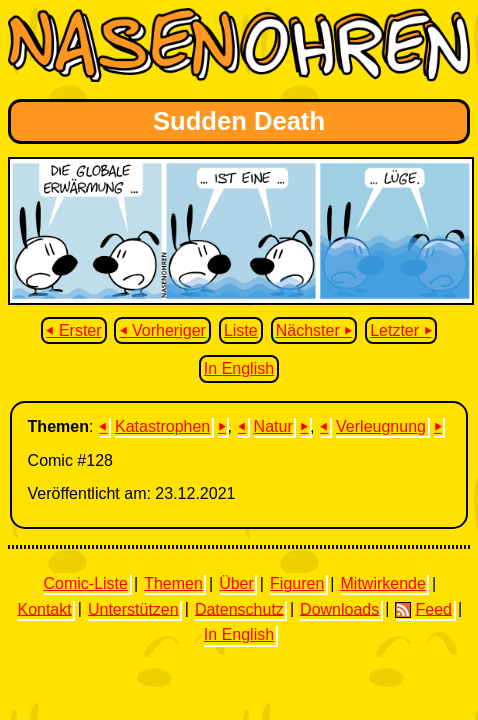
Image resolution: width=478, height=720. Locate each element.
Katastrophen (162, 426)
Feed (423, 609)
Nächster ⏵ (314, 330)
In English (239, 368)
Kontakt (44, 608)
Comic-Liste (85, 583)
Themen (173, 583)
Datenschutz (239, 608)
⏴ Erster (73, 330)
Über (236, 583)
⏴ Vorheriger (163, 330)
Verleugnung (381, 426)
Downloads (339, 608)
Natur (273, 426)
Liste (241, 330)
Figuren (297, 583)
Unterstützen (133, 608)
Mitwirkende (383, 583)
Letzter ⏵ (400, 330)
